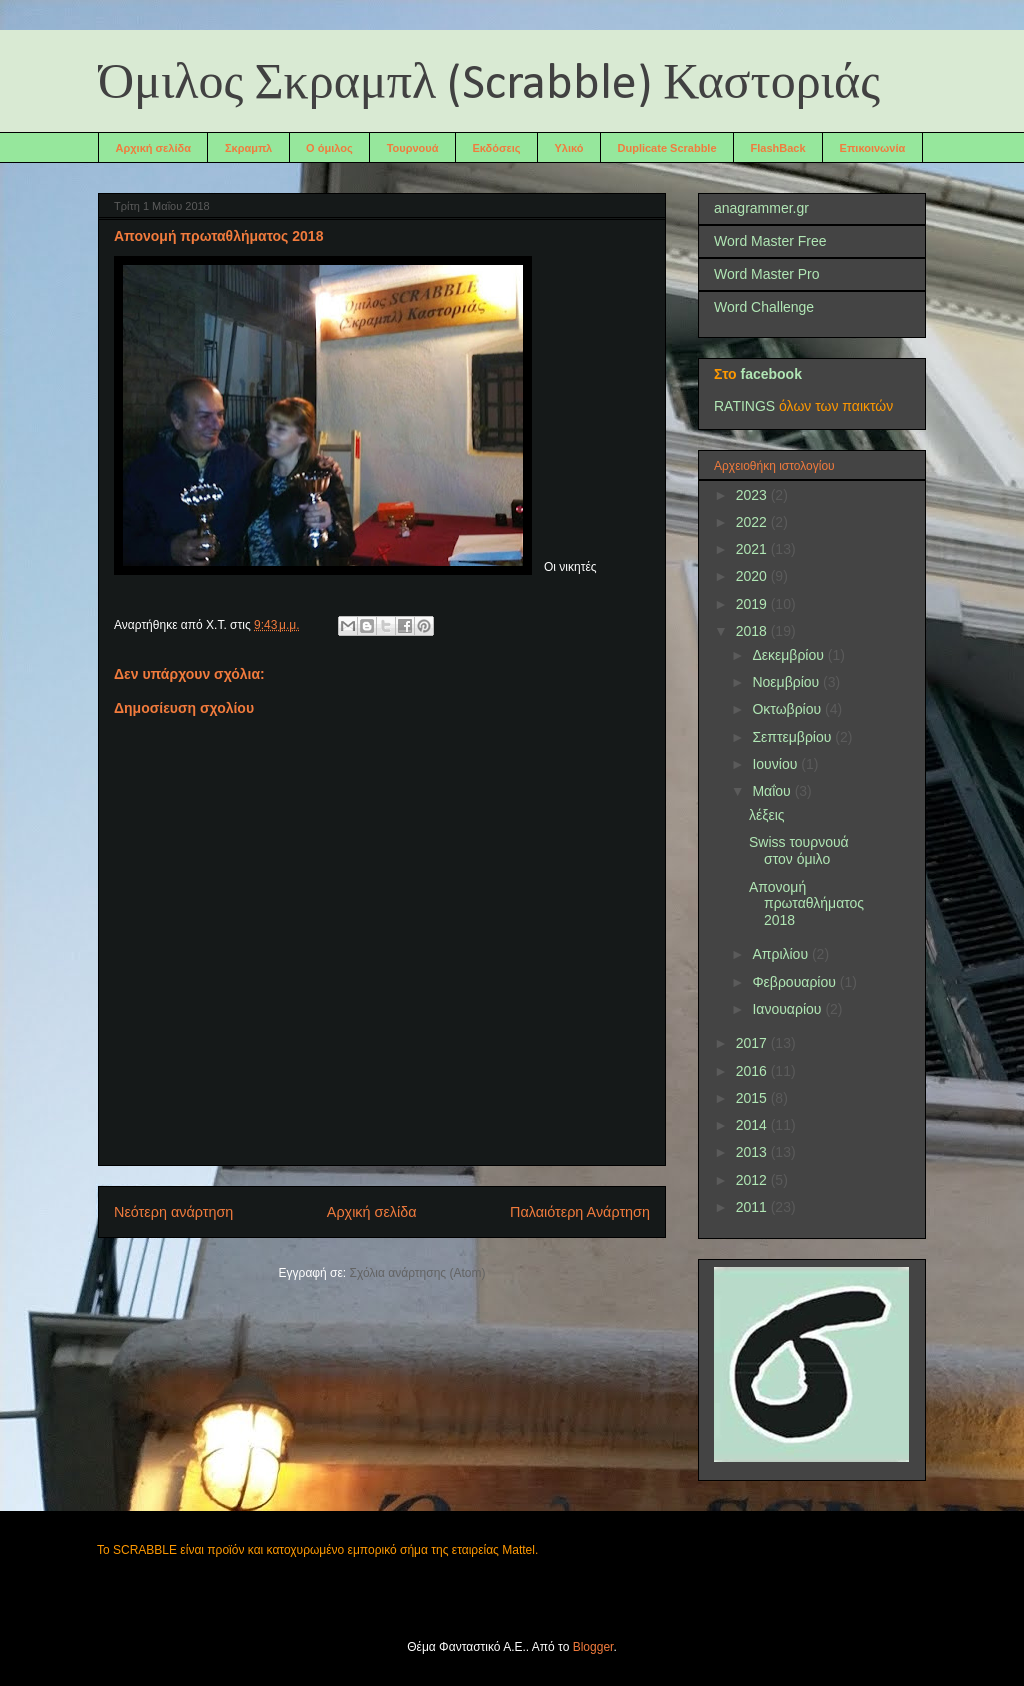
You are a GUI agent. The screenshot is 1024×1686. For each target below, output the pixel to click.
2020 (753, 576)
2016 (753, 1071)
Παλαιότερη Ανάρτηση (580, 1212)
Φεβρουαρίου (795, 982)
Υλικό (569, 148)
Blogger (593, 1647)
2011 (753, 1207)
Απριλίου (782, 954)
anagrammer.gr (761, 208)
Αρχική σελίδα (153, 148)
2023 (753, 495)
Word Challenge (764, 307)
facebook (770, 374)
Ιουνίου (776, 764)
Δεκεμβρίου (789, 655)
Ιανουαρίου (788, 1009)
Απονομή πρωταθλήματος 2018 (806, 904)
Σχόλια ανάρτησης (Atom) (418, 1273)
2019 (753, 604)
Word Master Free (770, 241)
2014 (753, 1125)
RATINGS (744, 406)
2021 (753, 549)
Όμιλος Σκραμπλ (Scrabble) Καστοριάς (489, 85)
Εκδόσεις (496, 148)
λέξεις (767, 815)
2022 (753, 522)
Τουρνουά (413, 148)
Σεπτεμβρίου (793, 737)
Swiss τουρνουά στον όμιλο (799, 850)
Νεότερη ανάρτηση (173, 1212)
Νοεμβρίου (787, 682)
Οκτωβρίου (788, 709)
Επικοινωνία (873, 148)
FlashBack (778, 148)
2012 (753, 1180)
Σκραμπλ (248, 148)
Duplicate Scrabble (667, 148)
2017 (753, 1043)
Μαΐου (773, 791)
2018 (753, 631)
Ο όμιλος (329, 148)
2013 (753, 1152)
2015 (753, 1098)
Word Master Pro (767, 274)
